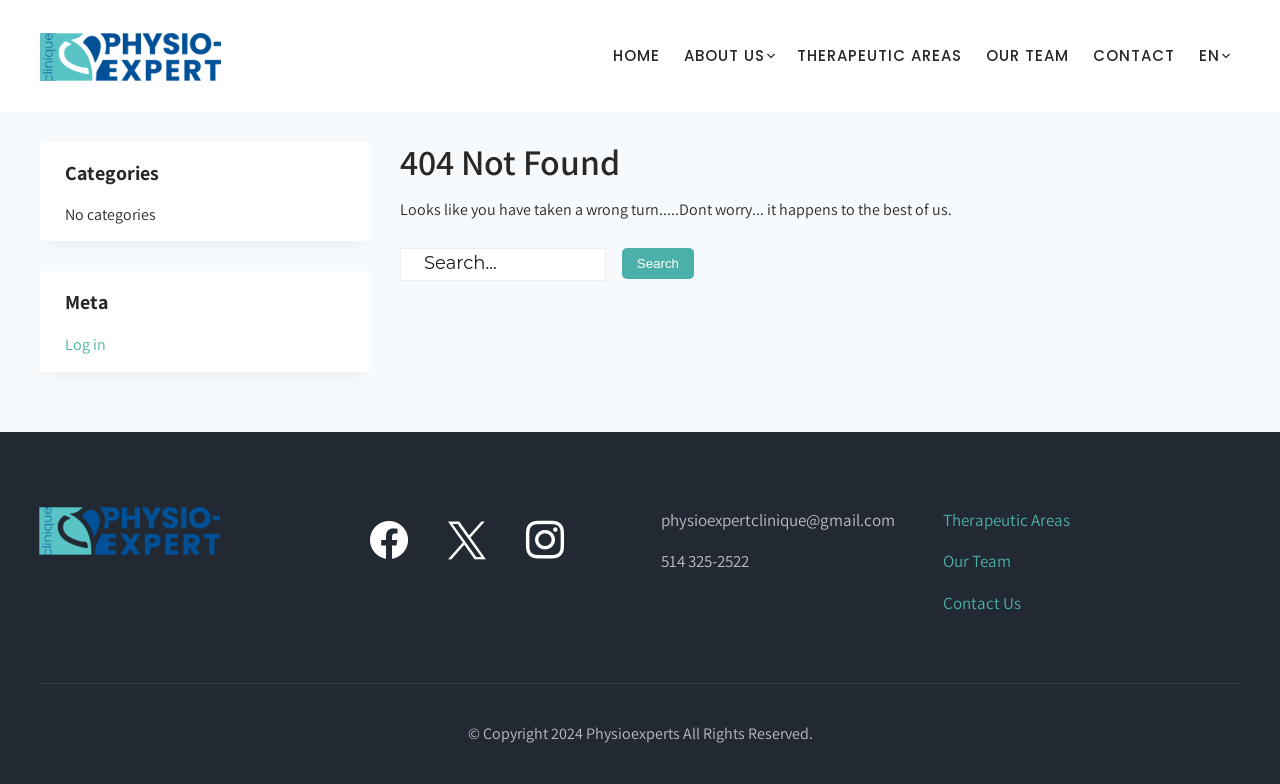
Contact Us (982, 603)
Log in (85, 344)
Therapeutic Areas (1006, 520)
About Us (724, 55)
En (1209, 55)
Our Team (1027, 55)
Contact (1134, 55)
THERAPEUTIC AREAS (879, 55)
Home (636, 55)
